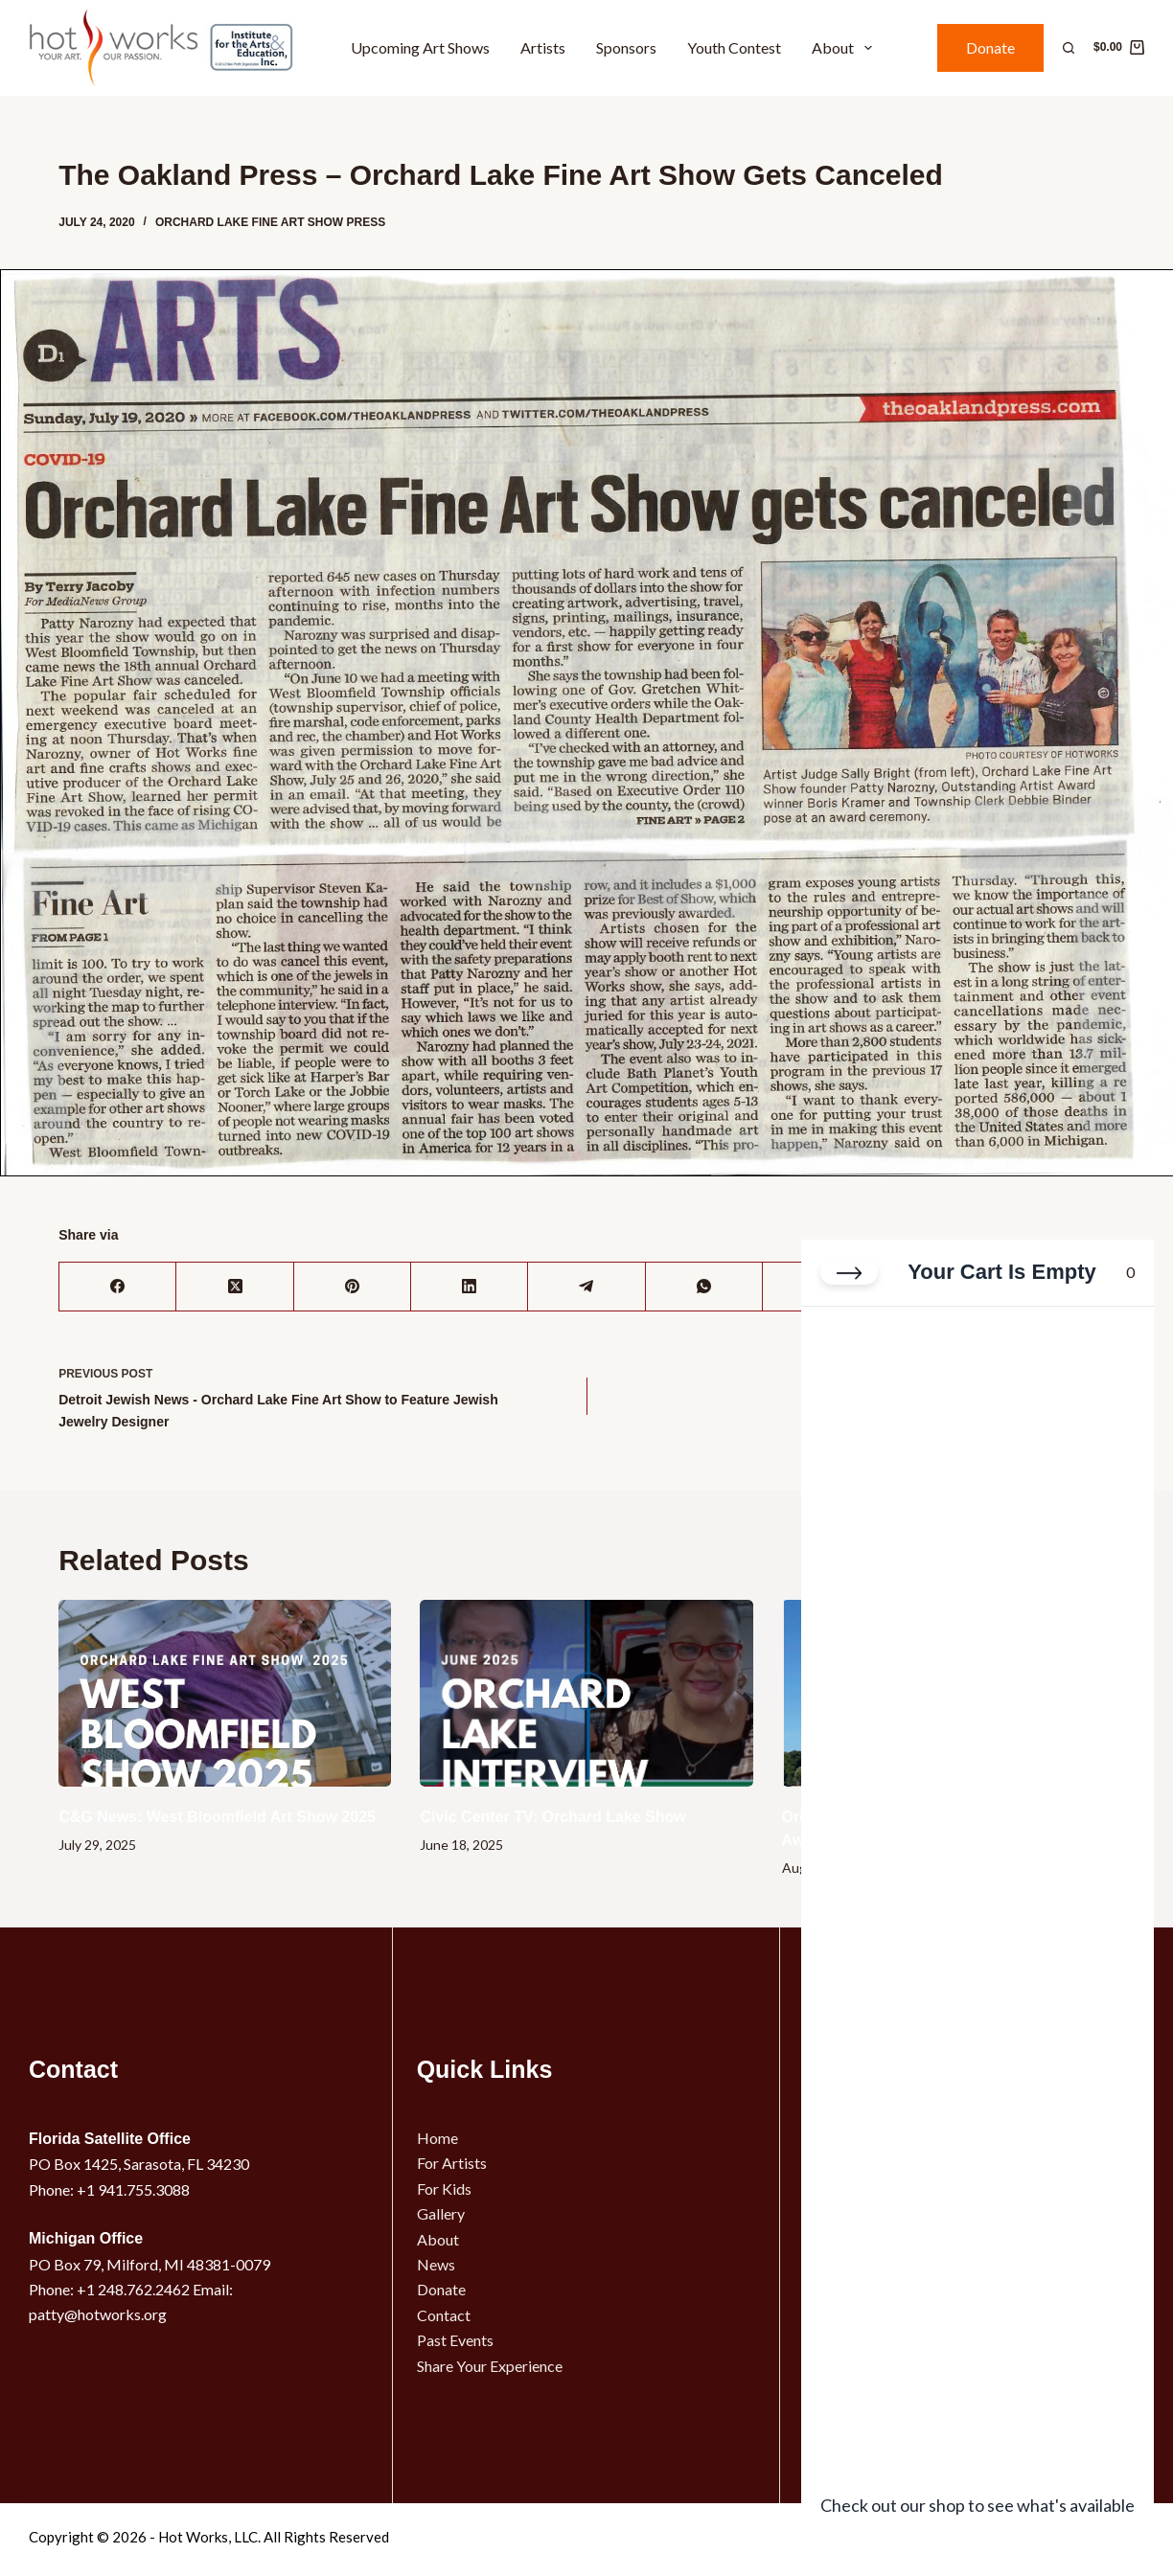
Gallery (441, 2213)
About (846, 47)
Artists (542, 47)
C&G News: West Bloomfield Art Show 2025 (217, 1817)
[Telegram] (586, 1287)
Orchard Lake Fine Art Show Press (270, 222)
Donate (990, 47)
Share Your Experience (490, 2366)
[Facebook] (117, 1287)
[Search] (1068, 48)
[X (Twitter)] (234, 1287)
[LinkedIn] (469, 1287)
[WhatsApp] (704, 1287)
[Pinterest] (352, 1287)
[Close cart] (849, 1273)
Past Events (455, 2340)
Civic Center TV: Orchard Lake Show (552, 1817)
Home (437, 2138)
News (436, 2264)
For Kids (444, 2188)
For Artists (452, 2163)
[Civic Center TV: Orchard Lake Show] (586, 1693)
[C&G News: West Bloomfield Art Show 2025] (224, 1693)
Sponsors (626, 47)
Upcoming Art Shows (420, 47)
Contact (444, 2315)
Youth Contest (734, 47)
